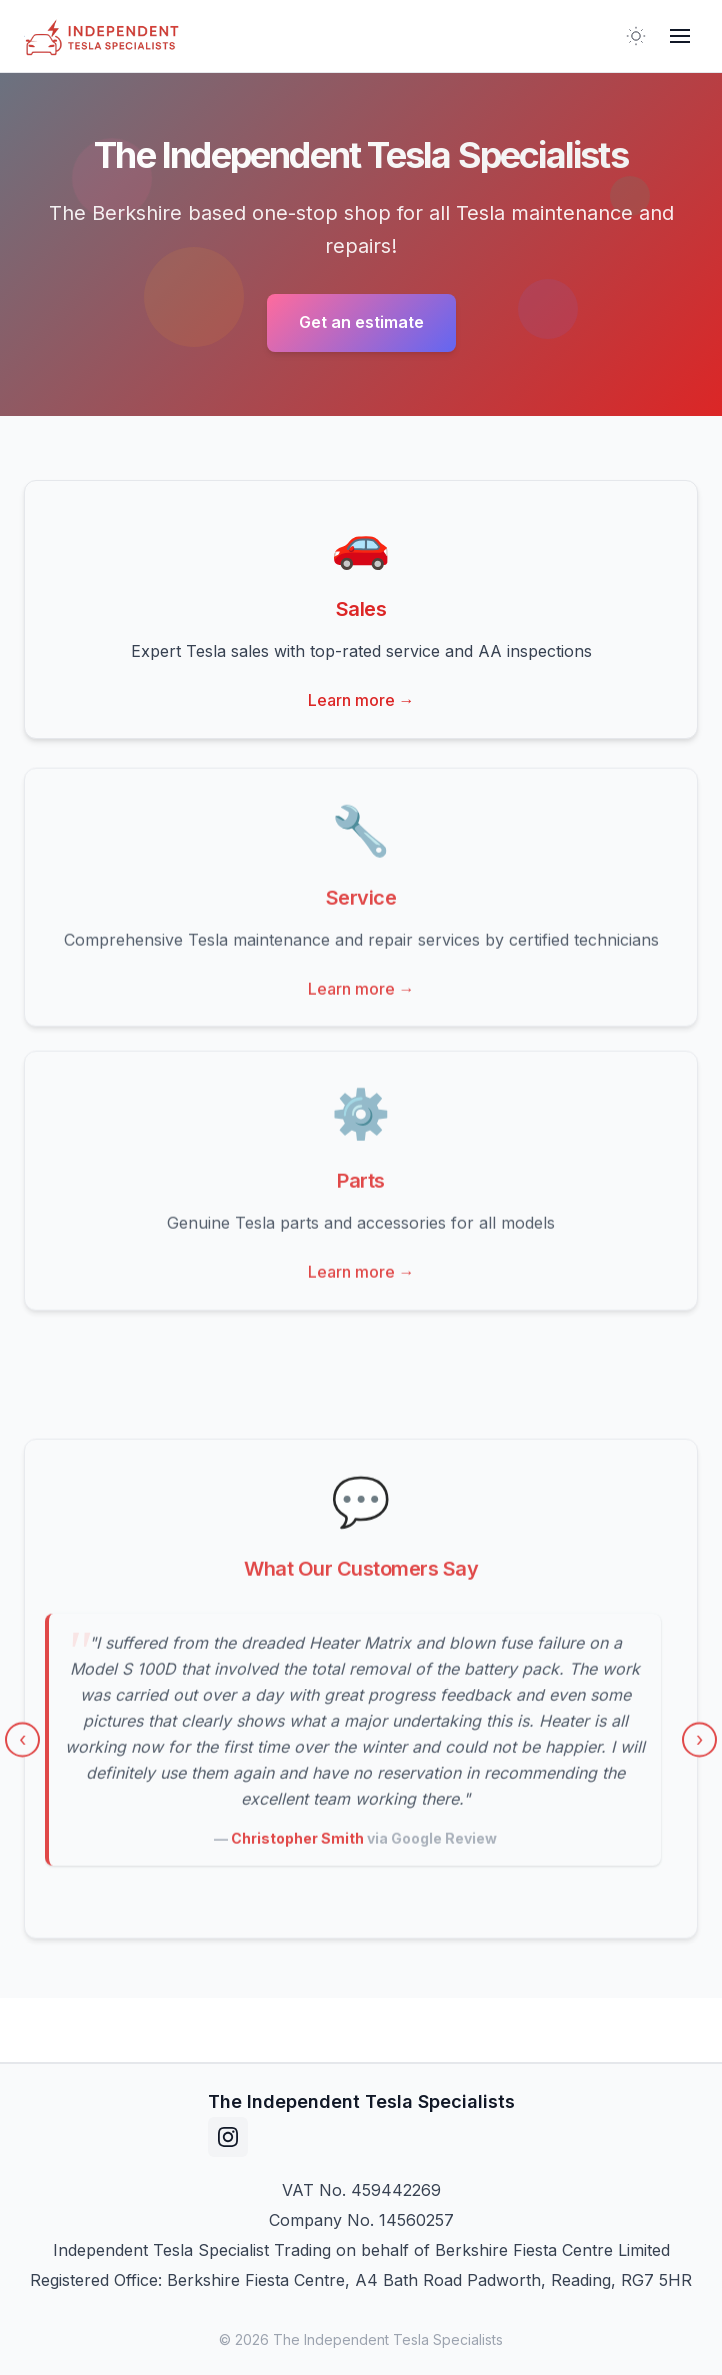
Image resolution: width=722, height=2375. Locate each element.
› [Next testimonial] (699, 1745)
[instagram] (228, 2137)
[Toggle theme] (636, 36)
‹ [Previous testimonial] (22, 1745)
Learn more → (361, 700)
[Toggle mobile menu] (680, 36)
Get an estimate (361, 322)
